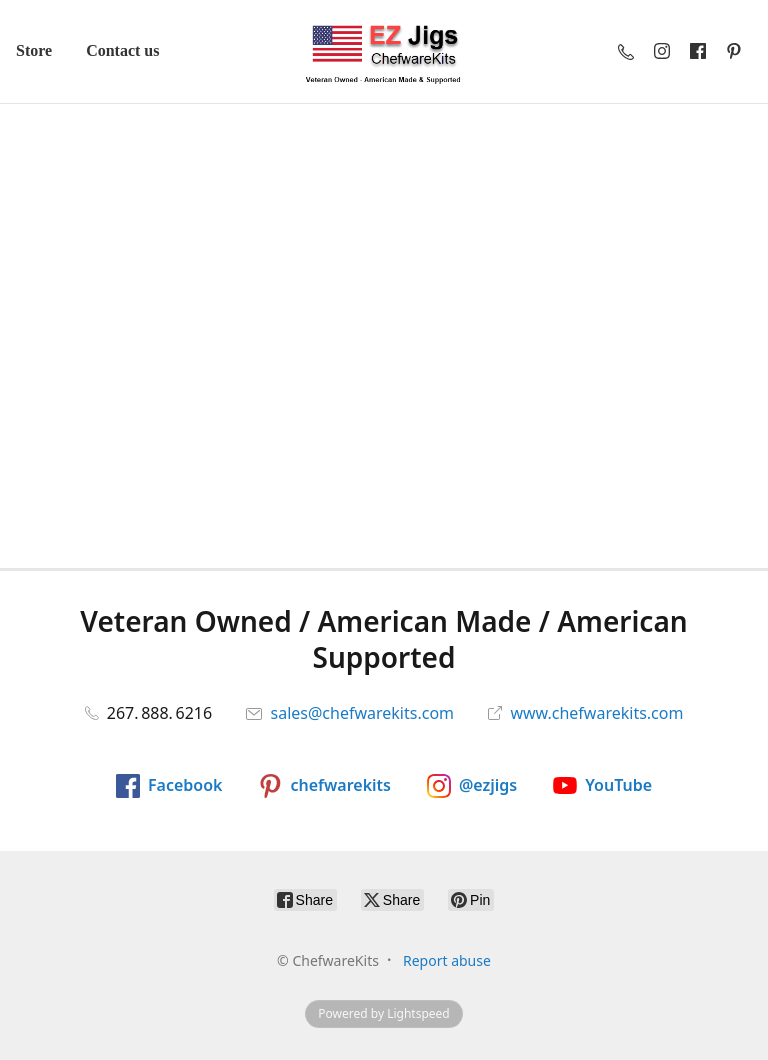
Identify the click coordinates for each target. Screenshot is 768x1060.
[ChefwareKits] (384, 51)
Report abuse (447, 960)
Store (34, 50)
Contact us (122, 50)
